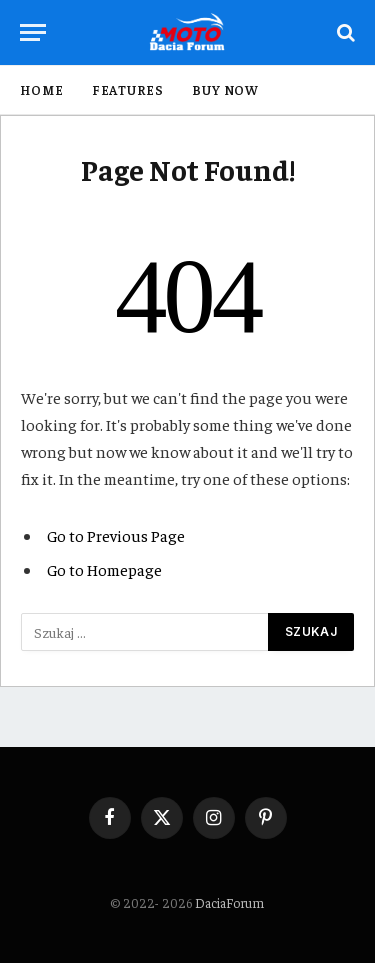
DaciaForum (229, 902)
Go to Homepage (104, 569)
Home (42, 89)
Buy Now (225, 89)
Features (128, 89)
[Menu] (33, 32)
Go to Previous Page (116, 535)
